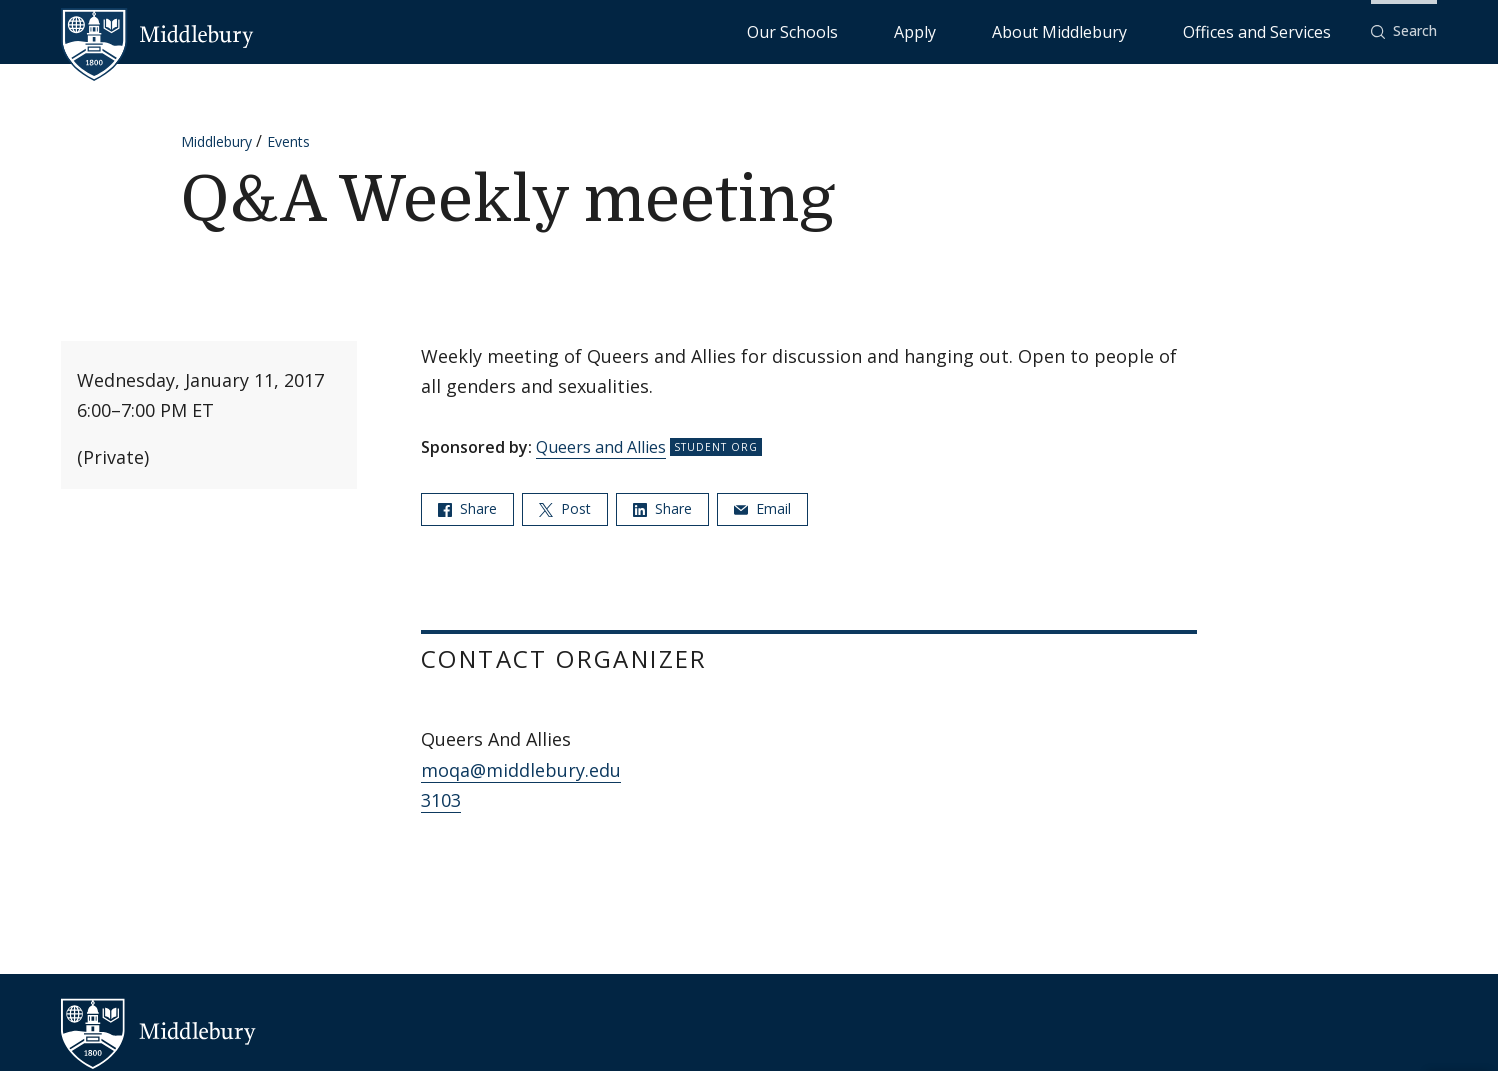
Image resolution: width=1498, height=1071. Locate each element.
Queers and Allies (601, 447)
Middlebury (216, 141)
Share (467, 508)
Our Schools (954, 30)
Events (288, 141)
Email (762, 508)
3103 (441, 800)
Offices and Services (1281, 30)
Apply (1035, 30)
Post (565, 508)
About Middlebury (1134, 30)
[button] (1404, 31)
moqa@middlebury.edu (521, 770)
